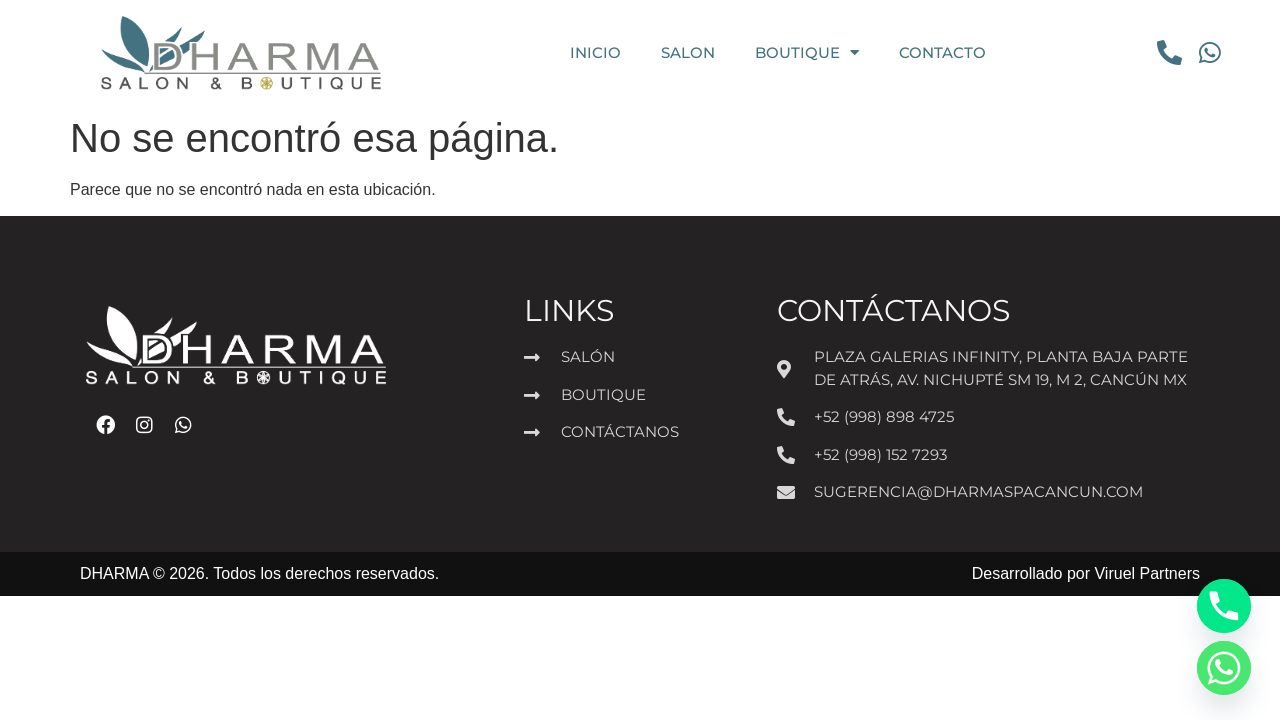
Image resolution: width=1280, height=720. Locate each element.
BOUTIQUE (807, 52)
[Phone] (1224, 606)
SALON (688, 52)
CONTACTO (942, 52)
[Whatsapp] (1224, 668)
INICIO (595, 52)
